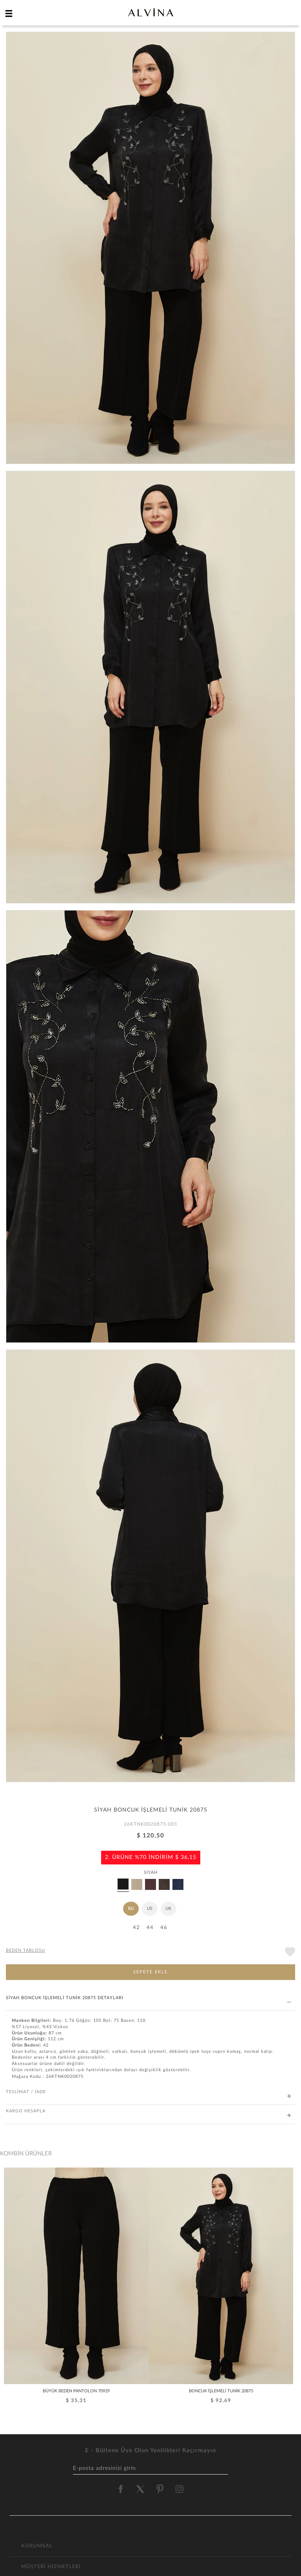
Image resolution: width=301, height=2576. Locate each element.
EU (131, 1908)
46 (163, 1927)
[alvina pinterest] (160, 2489)
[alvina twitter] (140, 2489)
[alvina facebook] (120, 2489)
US (149, 1908)
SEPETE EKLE (150, 1972)
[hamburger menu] (9, 13)
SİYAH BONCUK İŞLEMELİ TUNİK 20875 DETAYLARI (148, 1998)
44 (150, 1927)
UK (168, 1908)
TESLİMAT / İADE (148, 2092)
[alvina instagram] (180, 2489)
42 (136, 1927)
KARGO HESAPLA (148, 2111)
